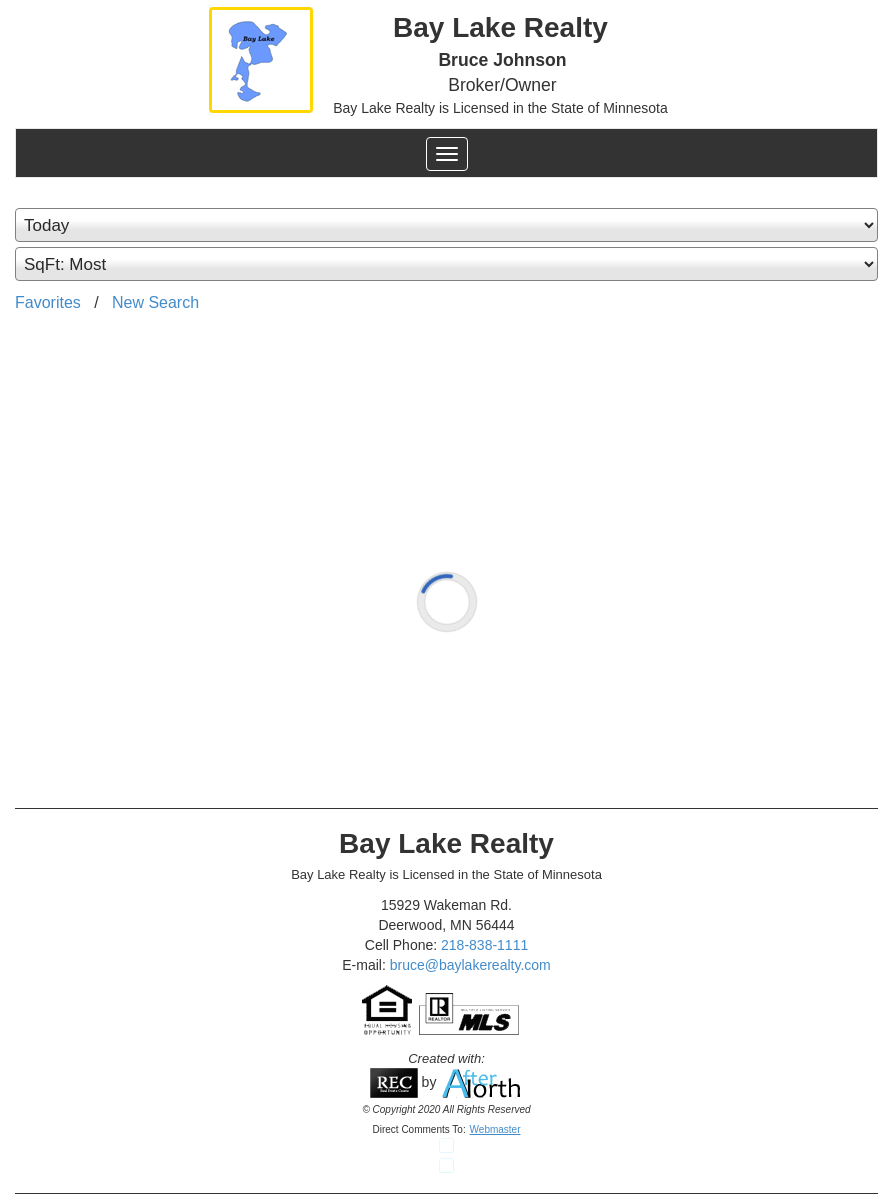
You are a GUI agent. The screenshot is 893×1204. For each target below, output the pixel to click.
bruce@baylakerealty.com (470, 965)
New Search (155, 302)
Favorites (48, 302)
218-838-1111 (484, 945)
